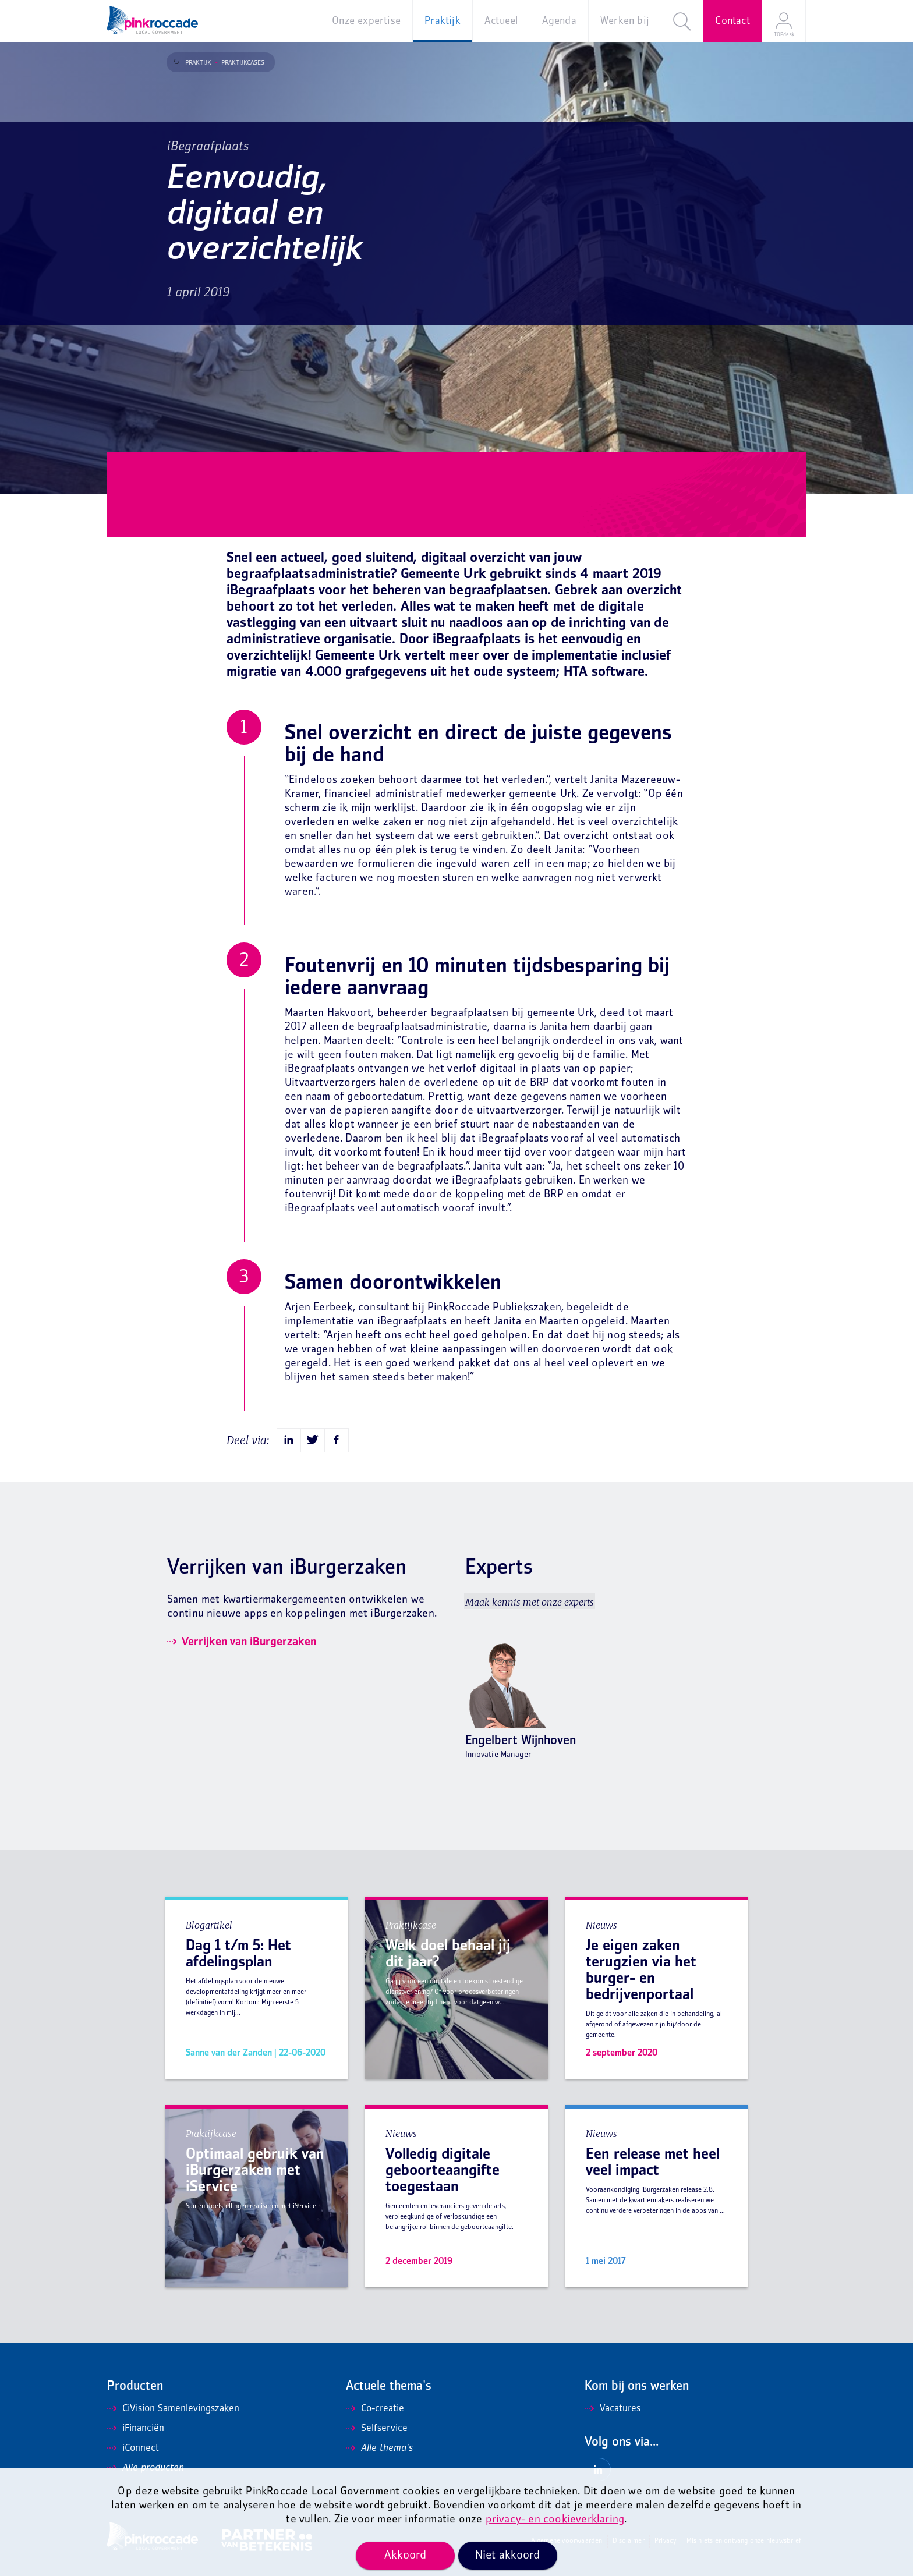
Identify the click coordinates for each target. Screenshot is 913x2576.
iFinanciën (135, 2428)
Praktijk (192, 63)
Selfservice (377, 2428)
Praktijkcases (236, 63)
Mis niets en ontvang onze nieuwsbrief (743, 2541)
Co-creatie (375, 2409)
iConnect (133, 2448)
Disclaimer (629, 2541)
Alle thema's (379, 2448)
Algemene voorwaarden (567, 2541)
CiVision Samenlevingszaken (173, 2409)
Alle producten (145, 2468)
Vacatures (612, 2409)
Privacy (665, 2541)
